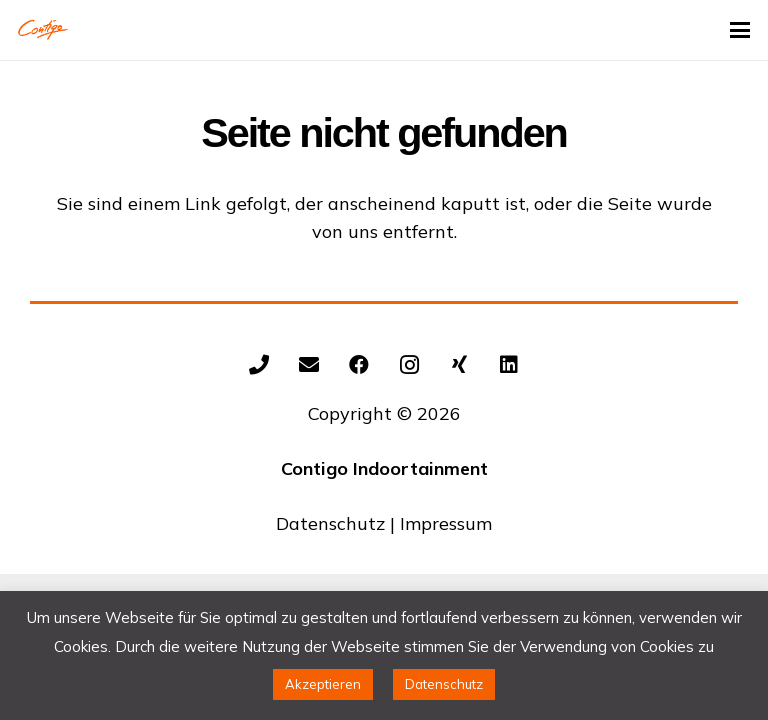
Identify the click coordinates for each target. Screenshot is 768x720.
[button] (740, 30)
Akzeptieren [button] (323, 684)
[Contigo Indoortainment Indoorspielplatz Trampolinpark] (43, 30)
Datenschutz (330, 523)
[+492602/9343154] (259, 365)
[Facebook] (359, 365)
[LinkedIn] (509, 365)
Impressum (446, 523)
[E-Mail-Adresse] (309, 365)
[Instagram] (409, 365)
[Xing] (459, 365)
